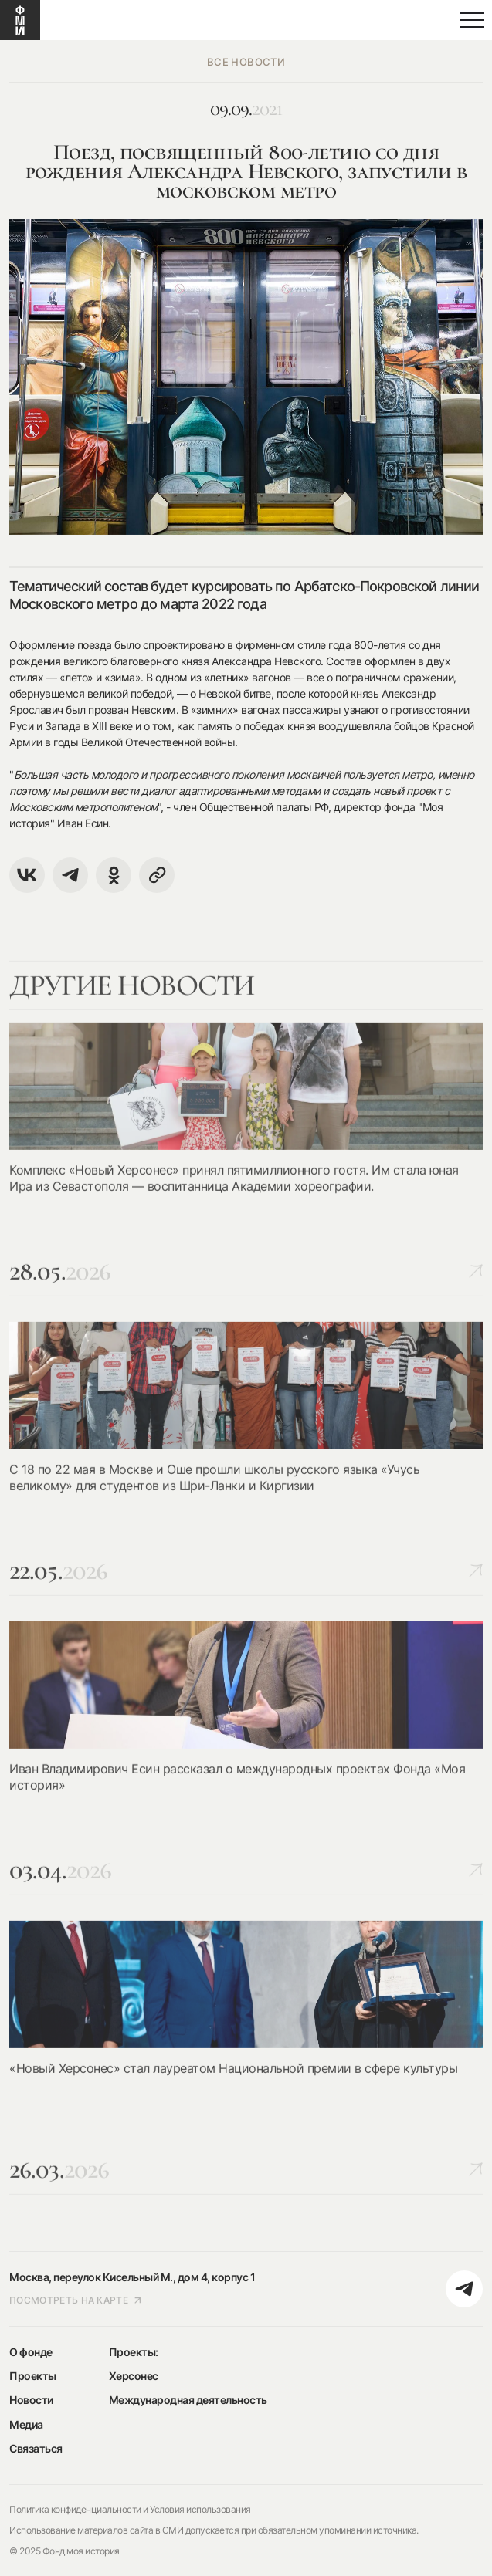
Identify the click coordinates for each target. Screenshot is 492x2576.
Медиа (26, 2424)
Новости (31, 2399)
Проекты (32, 2375)
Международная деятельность (188, 2399)
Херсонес (133, 2375)
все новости (246, 62)
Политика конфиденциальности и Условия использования (130, 2509)
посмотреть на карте (75, 2300)
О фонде (31, 2351)
